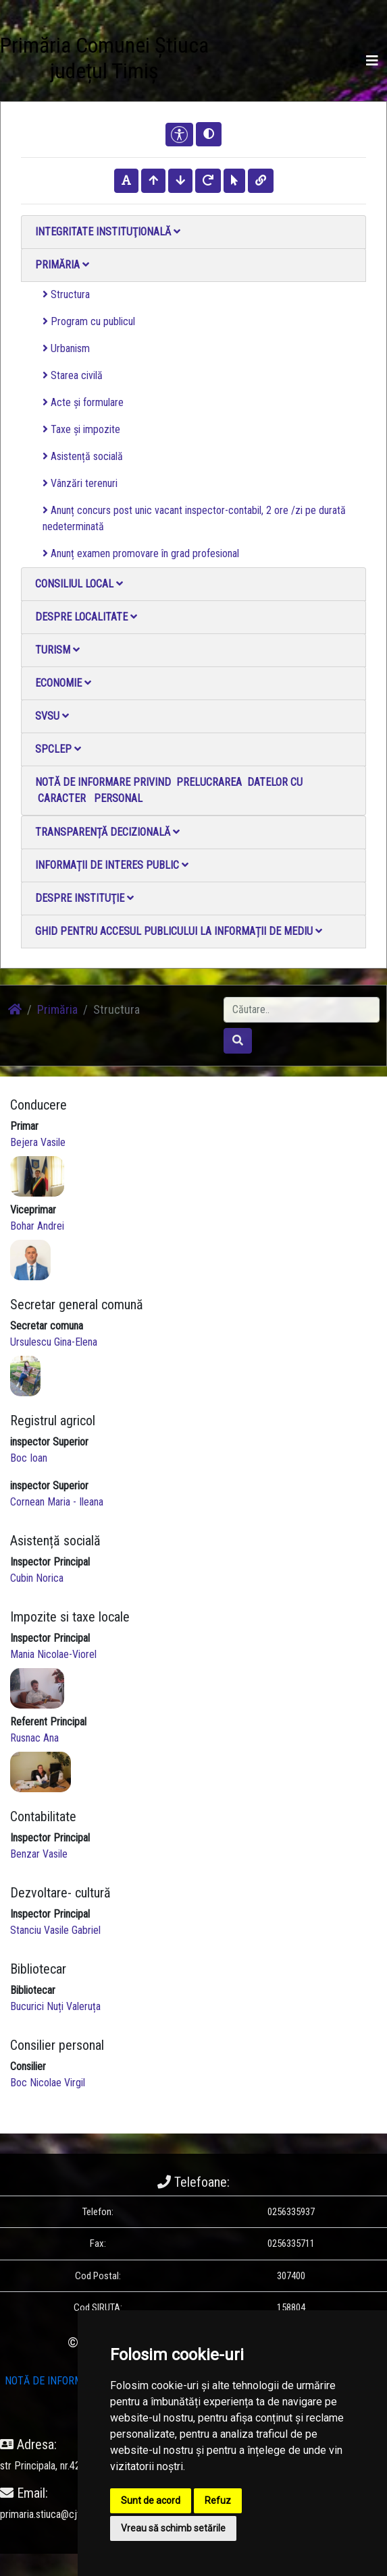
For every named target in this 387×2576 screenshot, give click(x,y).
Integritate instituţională (107, 231)
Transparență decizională (107, 832)
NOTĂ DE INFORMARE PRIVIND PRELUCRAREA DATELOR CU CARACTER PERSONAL (169, 790)
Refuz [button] (218, 2500)
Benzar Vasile (39, 1854)
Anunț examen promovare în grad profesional (141, 553)
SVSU (52, 716)
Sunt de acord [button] (150, 2500)
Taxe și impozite (81, 429)
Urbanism (66, 348)
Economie (63, 683)
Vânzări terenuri (80, 483)
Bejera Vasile (38, 1142)
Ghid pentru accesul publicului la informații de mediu (178, 931)
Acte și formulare (83, 402)
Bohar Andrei (37, 1226)
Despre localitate (86, 616)
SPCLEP (58, 749)
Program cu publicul (89, 321)
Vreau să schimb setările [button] (173, 2528)
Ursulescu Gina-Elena (53, 1342)
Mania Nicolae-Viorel (53, 1654)
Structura (66, 294)
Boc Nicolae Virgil (47, 2082)
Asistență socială (83, 456)
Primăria (62, 264)
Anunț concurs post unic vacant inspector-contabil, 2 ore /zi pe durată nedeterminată (194, 518)
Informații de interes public (111, 865)
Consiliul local (79, 583)
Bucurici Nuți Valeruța (55, 2006)
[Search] (302, 1010)
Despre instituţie (84, 898)
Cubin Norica (36, 1578)
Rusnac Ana (34, 1737)
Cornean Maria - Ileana (56, 1501)
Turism (57, 649)
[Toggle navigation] (372, 61)
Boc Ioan (28, 1458)
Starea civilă (73, 375)
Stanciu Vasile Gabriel (55, 1930)
